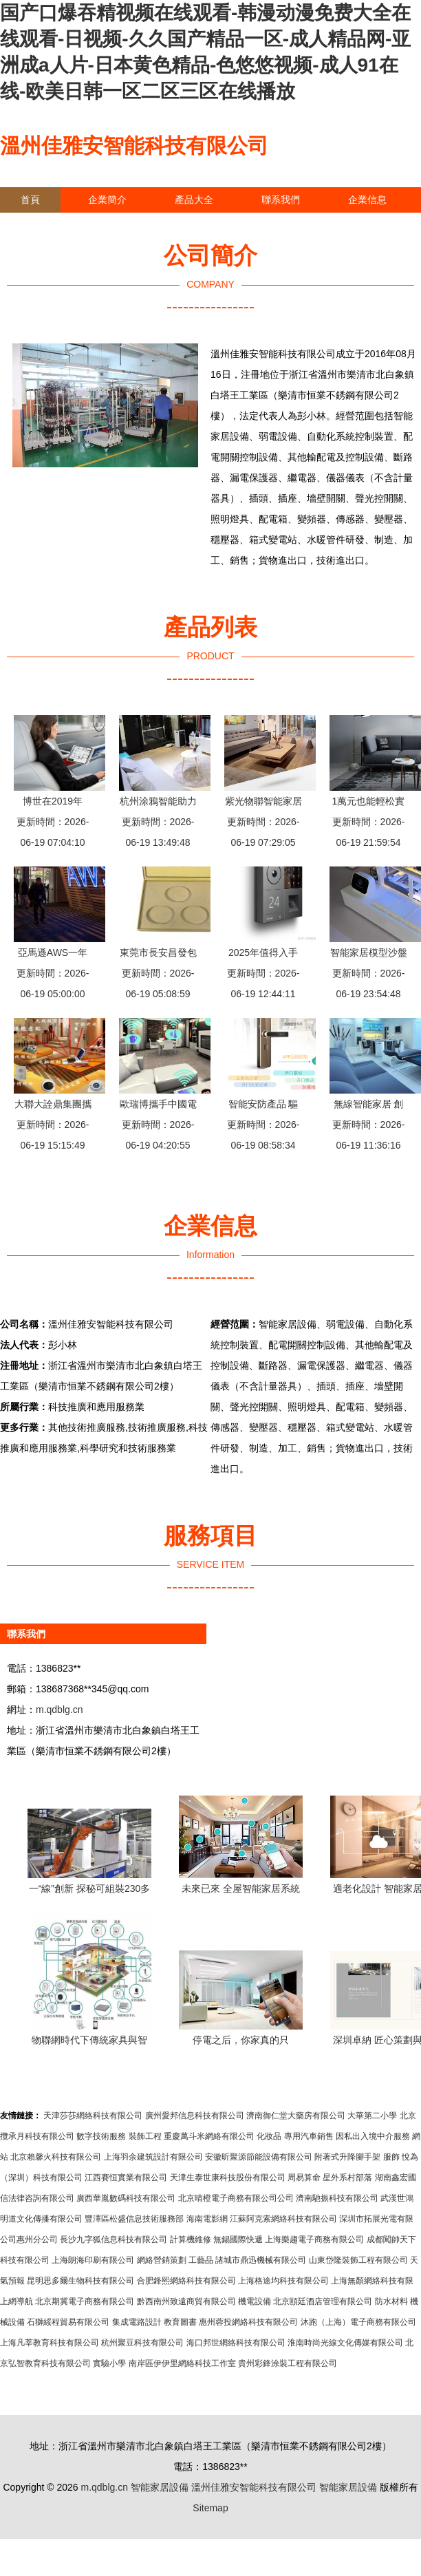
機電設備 (254, 2301)
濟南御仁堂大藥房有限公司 (295, 2115)
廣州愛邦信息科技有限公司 (194, 2115)
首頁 (30, 199)
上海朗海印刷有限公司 (93, 2260)
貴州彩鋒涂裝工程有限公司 (287, 2363)
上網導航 (16, 2301)
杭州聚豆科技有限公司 (142, 2343)
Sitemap (210, 2507)
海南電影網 (207, 2219)
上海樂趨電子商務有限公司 (314, 2239)
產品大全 (194, 199)
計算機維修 (190, 2239)
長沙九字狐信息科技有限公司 (113, 2239)
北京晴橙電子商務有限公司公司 (236, 2198)
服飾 (391, 2157)
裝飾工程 (145, 2136)
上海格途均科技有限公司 (283, 2281)
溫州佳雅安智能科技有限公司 (134, 145)
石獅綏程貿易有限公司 (68, 2322)
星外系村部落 (347, 2177)
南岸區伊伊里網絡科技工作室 (182, 2363)
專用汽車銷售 (309, 2136)
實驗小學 (109, 2363)
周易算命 (304, 2177)
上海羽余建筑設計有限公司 (153, 2157)
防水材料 (391, 2301)
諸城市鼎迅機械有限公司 (260, 2260)
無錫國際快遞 (238, 2239)
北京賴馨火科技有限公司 (55, 2157)
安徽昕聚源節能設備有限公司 (258, 2157)
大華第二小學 (372, 2115)
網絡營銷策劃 (161, 2260)
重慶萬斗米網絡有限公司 (209, 2136)
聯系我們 (280, 199)
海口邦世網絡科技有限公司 (235, 2343)
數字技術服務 (101, 2136)
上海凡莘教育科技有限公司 (49, 2343)
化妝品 (269, 2136)
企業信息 (367, 199)
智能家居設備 (159, 2487)
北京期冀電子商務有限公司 (84, 2301)
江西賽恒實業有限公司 (126, 2177)
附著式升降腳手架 (347, 2157)
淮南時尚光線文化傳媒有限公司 (345, 2343)
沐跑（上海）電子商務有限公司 (358, 2322)
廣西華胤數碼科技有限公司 (125, 2198)
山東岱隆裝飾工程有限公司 (358, 2260)
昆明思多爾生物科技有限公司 (80, 2281)
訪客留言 (40, 225)
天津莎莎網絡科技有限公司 (92, 2115)
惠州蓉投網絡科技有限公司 (248, 2322)
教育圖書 (180, 2322)
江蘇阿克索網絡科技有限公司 (283, 2219)
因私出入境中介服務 (373, 2136)
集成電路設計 (137, 2322)
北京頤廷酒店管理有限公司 (322, 2301)
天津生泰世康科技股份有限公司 (227, 2177)
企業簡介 (107, 199)
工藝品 (200, 2260)
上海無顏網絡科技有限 (372, 2281)
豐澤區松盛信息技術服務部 (134, 2219)
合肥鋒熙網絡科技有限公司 (186, 2281)
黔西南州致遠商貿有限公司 (186, 2301)
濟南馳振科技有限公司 (337, 2198)
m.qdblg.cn (59, 1709)
